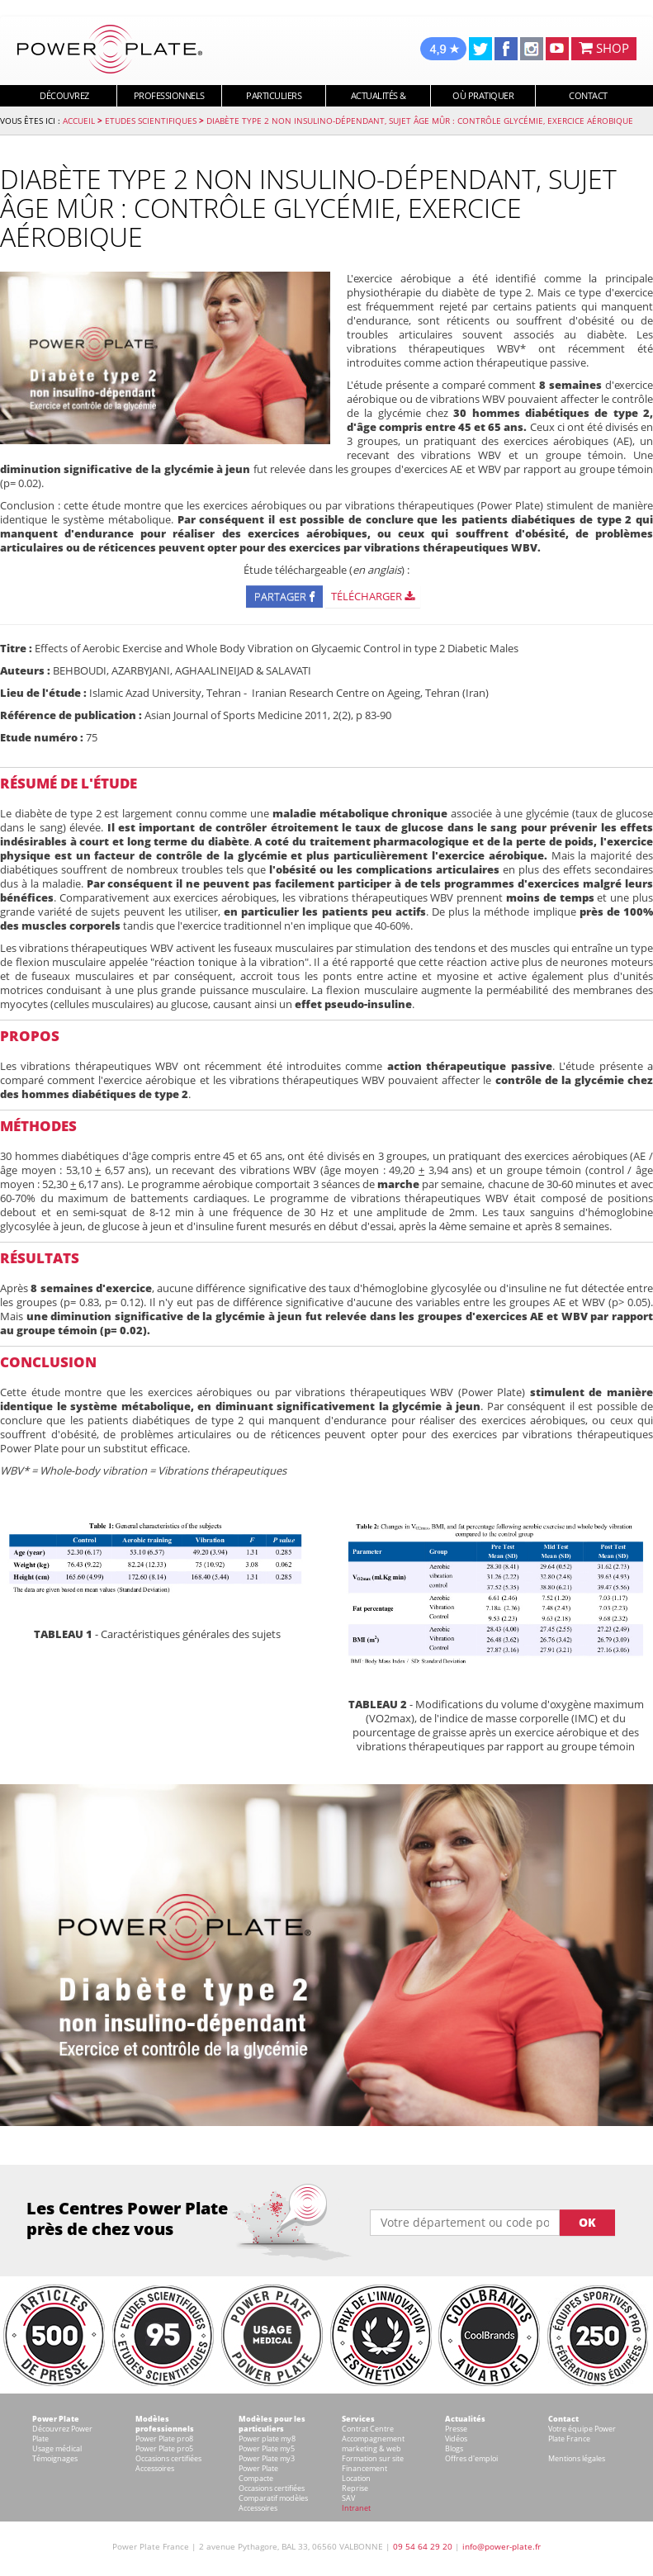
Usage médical (57, 2448)
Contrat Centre (368, 2428)
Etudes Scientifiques (150, 120)
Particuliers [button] (273, 95)
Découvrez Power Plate (62, 2433)
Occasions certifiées (168, 2458)
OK (587, 2222)
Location (356, 2478)
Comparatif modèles (273, 2498)
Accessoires (154, 2468)
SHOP (604, 48)
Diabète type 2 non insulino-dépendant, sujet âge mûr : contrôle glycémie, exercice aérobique (419, 120)
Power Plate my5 (267, 2448)
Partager (284, 596)
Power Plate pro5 (164, 2448)
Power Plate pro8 (164, 2438)
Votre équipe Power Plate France (582, 2433)
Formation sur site (373, 2458)
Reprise (355, 2488)
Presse (456, 2428)
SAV (348, 2498)
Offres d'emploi (471, 2458)
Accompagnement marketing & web (373, 2443)
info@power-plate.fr (501, 2546)
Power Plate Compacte (258, 2473)
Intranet (356, 2508)
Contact (588, 95)
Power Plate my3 (267, 2458)
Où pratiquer (482, 95)
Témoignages (55, 2458)
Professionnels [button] (169, 95)
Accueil (79, 120)
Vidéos (456, 2438)
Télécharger (372, 596)
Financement (364, 2468)
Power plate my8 (267, 2438)
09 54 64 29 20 (422, 2546)
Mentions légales (576, 2458)
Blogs (454, 2448)
